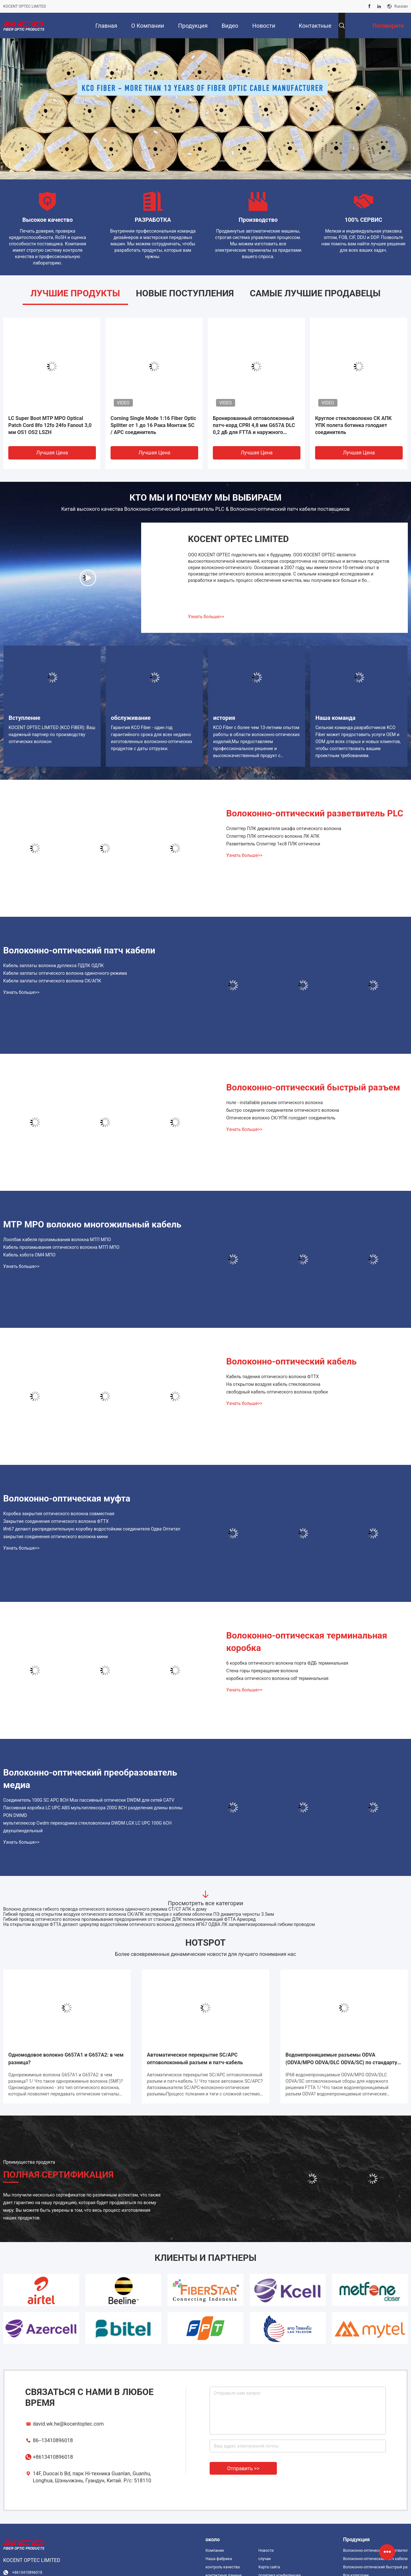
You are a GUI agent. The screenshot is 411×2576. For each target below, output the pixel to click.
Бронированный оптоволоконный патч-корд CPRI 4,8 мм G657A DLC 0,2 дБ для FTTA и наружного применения (254, 425)
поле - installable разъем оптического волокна (274, 1102)
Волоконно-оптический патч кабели (79, 950)
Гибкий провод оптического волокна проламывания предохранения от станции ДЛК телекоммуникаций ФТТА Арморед (129, 1919)
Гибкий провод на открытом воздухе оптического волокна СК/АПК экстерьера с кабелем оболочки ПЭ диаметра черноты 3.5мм (138, 1914)
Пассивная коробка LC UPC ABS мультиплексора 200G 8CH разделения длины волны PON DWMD (93, 1811)
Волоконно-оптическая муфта (66, 1498)
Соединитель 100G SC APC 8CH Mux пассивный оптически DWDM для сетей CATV (88, 1800)
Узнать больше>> (206, 616)
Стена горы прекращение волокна (262, 1670)
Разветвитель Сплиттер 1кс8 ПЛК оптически (273, 843)
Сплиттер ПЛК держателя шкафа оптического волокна (283, 828)
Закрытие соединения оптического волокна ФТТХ (56, 1521)
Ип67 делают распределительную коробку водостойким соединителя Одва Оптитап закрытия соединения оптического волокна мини (91, 1532)
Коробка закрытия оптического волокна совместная (58, 1513)
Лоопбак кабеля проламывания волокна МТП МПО (57, 1239)
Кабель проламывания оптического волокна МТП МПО (61, 1247)
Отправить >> (243, 2468)
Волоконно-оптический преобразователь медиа (90, 1778)
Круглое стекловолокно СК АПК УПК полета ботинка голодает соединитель (353, 425)
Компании (215, 2550)
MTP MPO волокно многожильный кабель (92, 1224)
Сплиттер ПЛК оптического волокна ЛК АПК (272, 836)
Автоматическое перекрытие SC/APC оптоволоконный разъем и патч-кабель (195, 2059)
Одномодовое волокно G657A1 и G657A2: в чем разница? (66, 2059)
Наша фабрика (219, 2559)
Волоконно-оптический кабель (291, 1361)
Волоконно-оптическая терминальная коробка (306, 1641)
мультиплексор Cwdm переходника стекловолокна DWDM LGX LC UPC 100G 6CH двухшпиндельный (87, 1826)
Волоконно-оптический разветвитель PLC (314, 813)
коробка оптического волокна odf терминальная (277, 1678)
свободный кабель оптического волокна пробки (277, 1391)
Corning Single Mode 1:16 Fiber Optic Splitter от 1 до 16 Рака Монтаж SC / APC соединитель (153, 425)
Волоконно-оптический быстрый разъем (313, 1087)
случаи (264, 2559)
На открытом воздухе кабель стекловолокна (273, 1384)
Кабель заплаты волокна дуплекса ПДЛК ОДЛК (53, 965)
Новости (266, 2550)
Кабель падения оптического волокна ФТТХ (272, 1376)
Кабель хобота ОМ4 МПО (29, 1254)
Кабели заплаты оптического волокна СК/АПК (52, 980)
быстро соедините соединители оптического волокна (282, 1110)
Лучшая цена (52, 453)
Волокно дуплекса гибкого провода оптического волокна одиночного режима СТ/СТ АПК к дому (104, 1909)
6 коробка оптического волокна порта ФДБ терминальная (287, 1663)
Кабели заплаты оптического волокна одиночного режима (65, 973)
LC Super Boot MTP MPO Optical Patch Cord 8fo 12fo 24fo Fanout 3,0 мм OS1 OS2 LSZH (50, 425)
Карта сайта (269, 2567)
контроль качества (223, 2567)
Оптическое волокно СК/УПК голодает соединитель (280, 1117)
